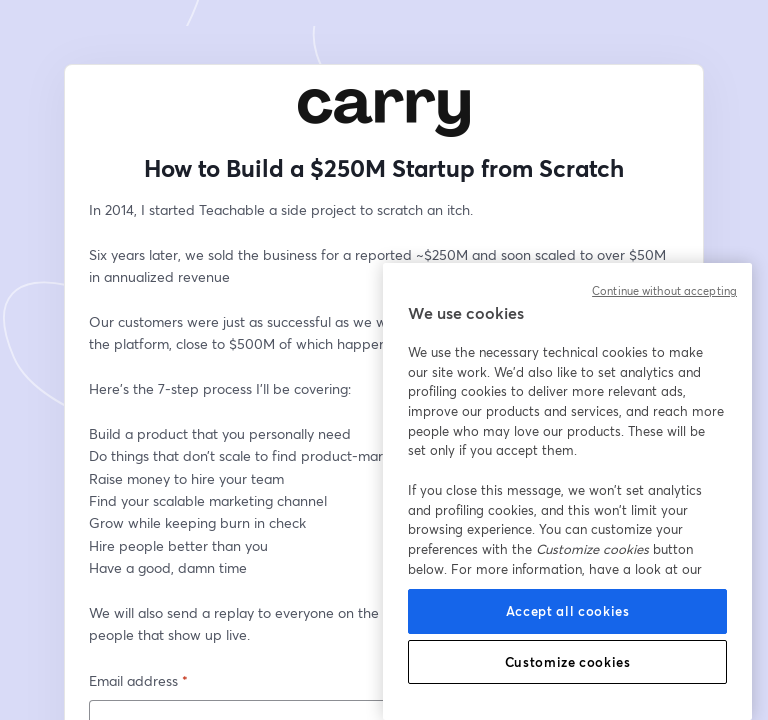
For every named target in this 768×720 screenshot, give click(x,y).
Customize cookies (568, 662)
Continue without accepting (664, 291)
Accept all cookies (568, 611)
